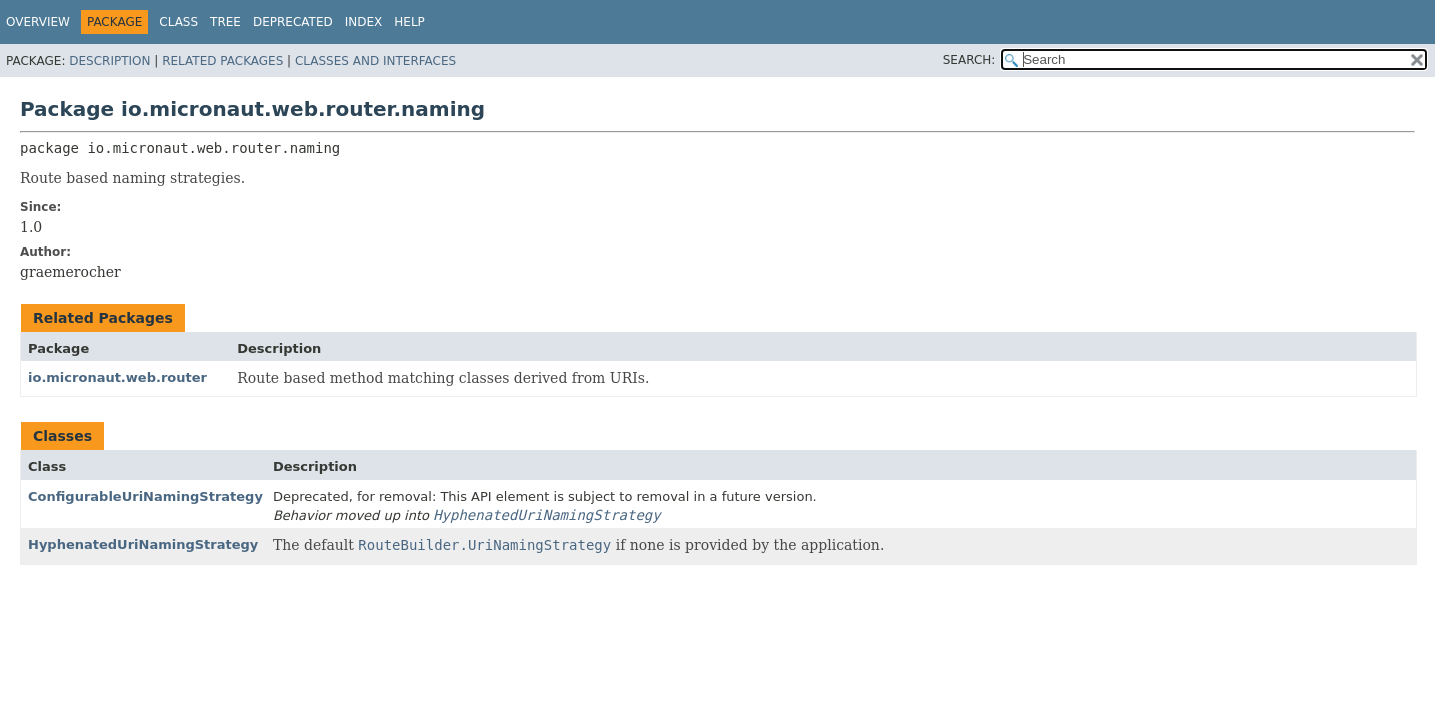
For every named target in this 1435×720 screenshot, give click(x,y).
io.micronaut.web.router (117, 377)
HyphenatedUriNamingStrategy (143, 544)
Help (409, 22)
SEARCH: (969, 60)
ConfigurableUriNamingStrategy (145, 496)
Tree (225, 22)
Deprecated (293, 22)
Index (364, 22)
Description (109, 61)
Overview (38, 22)
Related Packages (222, 61)
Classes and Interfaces (375, 61)
